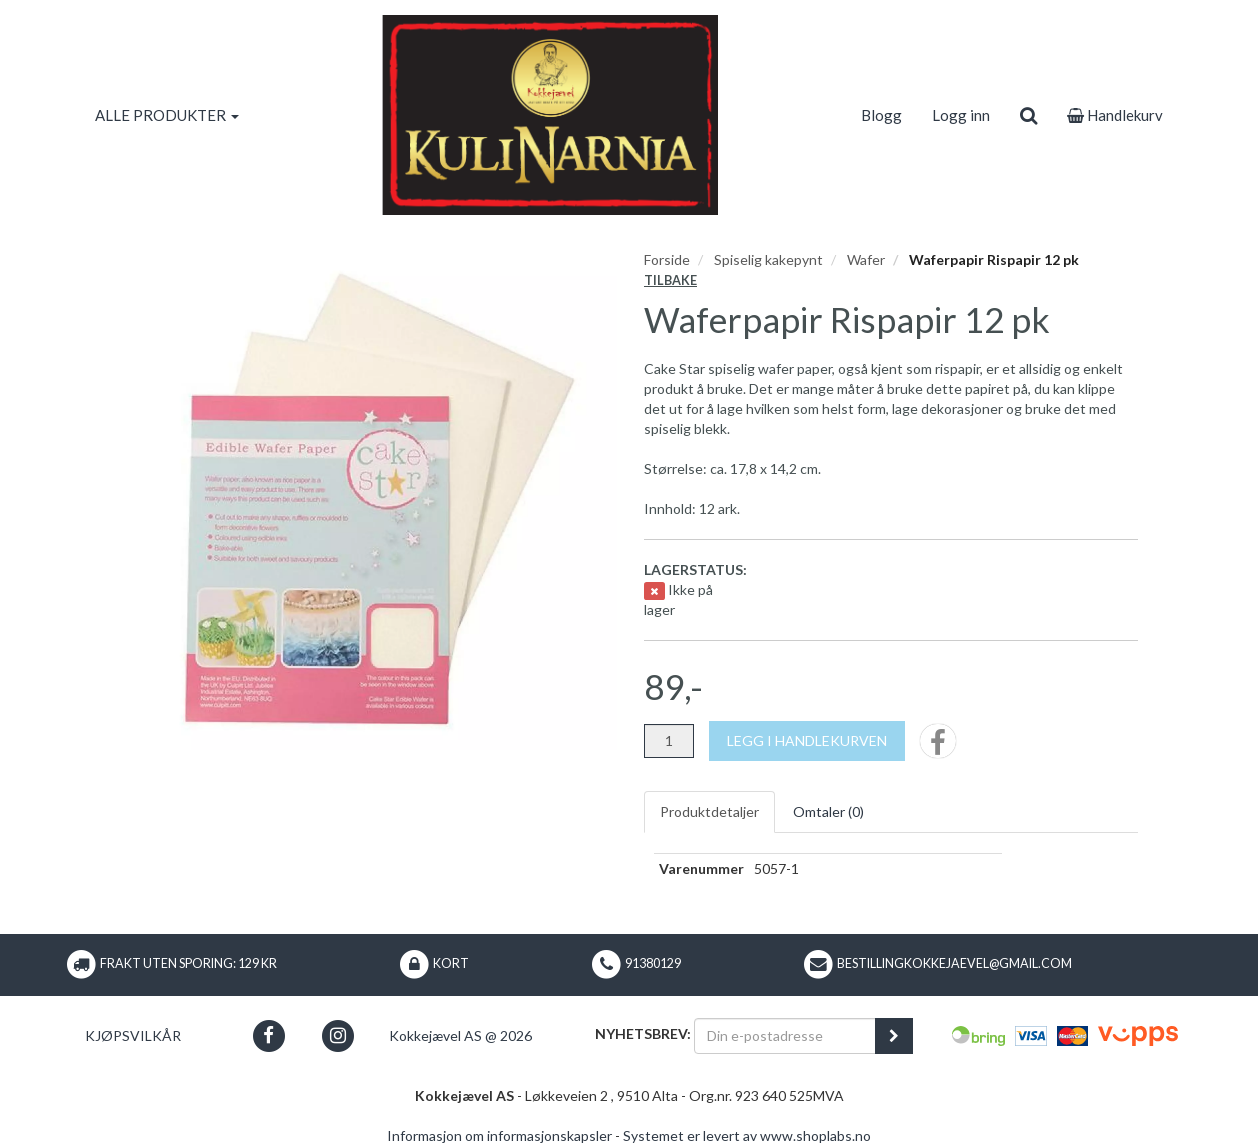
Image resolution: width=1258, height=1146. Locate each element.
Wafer (866, 259)
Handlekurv (1115, 115)
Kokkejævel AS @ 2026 (460, 1035)
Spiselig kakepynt (768, 259)
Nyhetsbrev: (643, 1033)
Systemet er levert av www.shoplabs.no (747, 1135)
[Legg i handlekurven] (807, 741)
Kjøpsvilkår (133, 1035)
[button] (268, 1035)
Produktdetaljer (709, 811)
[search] (1028, 115)
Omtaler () (828, 811)
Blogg (881, 115)
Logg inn (961, 115)
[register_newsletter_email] (894, 1036)
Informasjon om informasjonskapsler (499, 1135)
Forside (667, 259)
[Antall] (669, 741)
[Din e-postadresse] (785, 1036)
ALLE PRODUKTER (167, 115)
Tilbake (670, 280)
